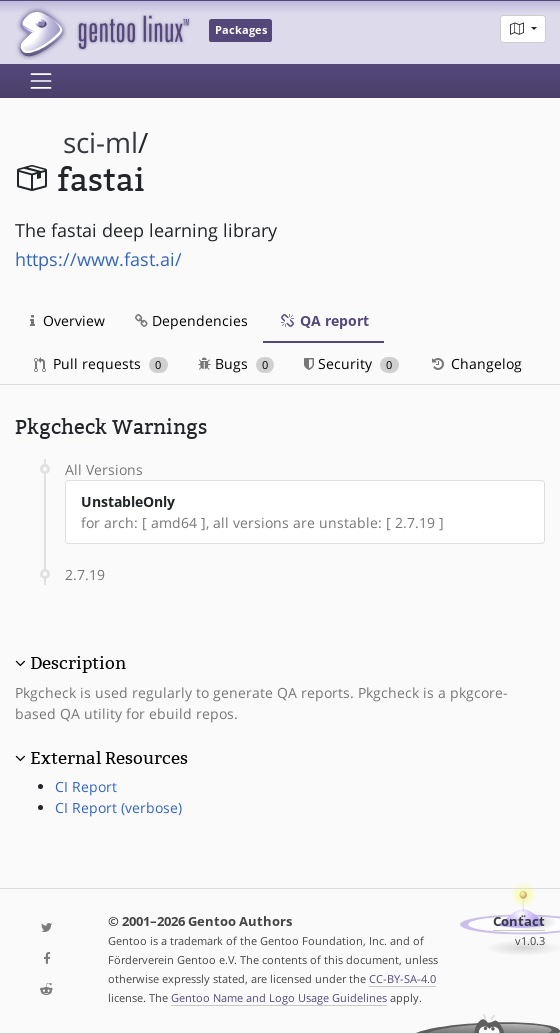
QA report (323, 320)
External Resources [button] (109, 758)
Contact (519, 921)
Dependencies (191, 320)
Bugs (236, 363)
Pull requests (101, 363)
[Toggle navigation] (41, 81)
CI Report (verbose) (118, 807)
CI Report (86, 786)
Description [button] (78, 663)
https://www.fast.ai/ (98, 259)
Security (351, 363)
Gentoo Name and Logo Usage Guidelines (279, 997)
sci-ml (100, 142)
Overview (67, 320)
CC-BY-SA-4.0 (402, 978)
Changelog (475, 363)
